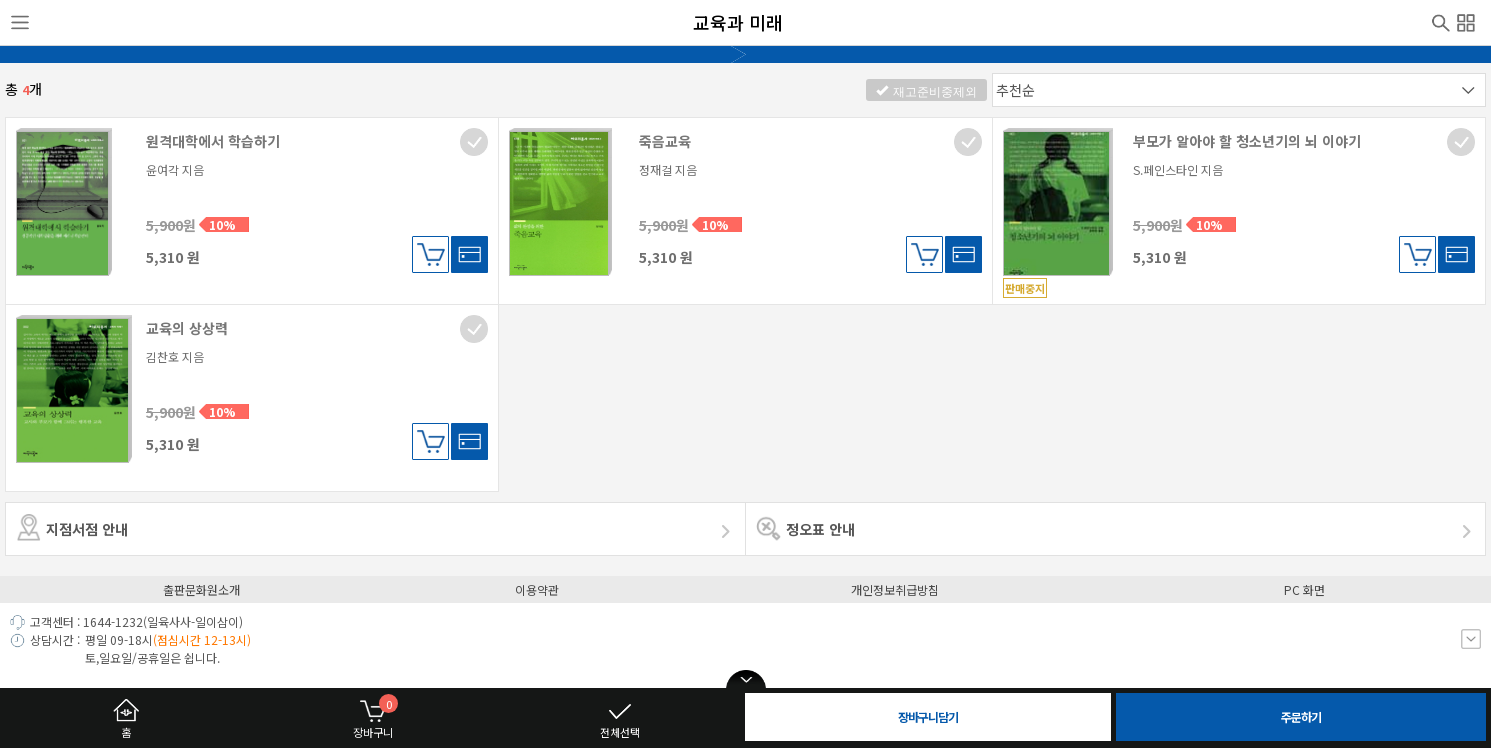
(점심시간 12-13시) (202, 639)
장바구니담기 (430, 254)
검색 (1441, 21)
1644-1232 (113, 621)
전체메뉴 (1466, 20)
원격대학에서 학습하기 (213, 141)
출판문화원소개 (201, 589)
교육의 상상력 (187, 328)
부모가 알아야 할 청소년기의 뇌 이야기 (1247, 141)
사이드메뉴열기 (20, 23)
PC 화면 (1304, 589)
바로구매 (469, 254)
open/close (746, 680)
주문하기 (1301, 716)
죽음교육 (665, 141)
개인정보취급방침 (895, 589)
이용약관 (537, 589)
